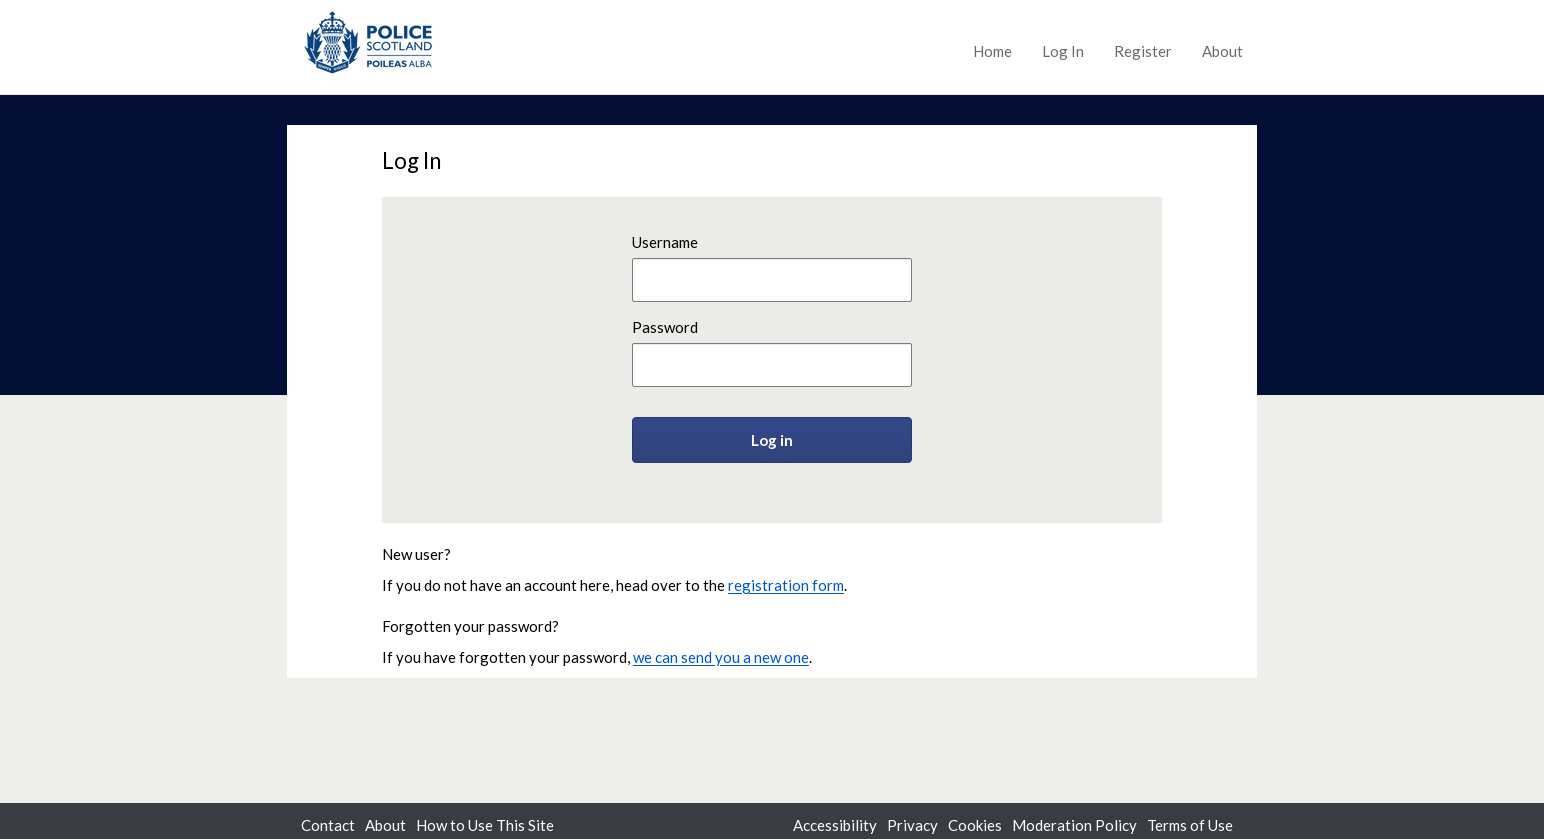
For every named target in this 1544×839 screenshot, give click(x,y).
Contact (328, 825)
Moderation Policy (1074, 825)
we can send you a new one (721, 657)
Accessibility (835, 825)
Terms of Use (1190, 825)
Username (665, 242)
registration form (786, 585)
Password (665, 327)
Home (992, 51)
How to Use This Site (485, 825)
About (1222, 51)
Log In (1063, 51)
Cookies (975, 825)
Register (1143, 51)
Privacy (912, 825)
